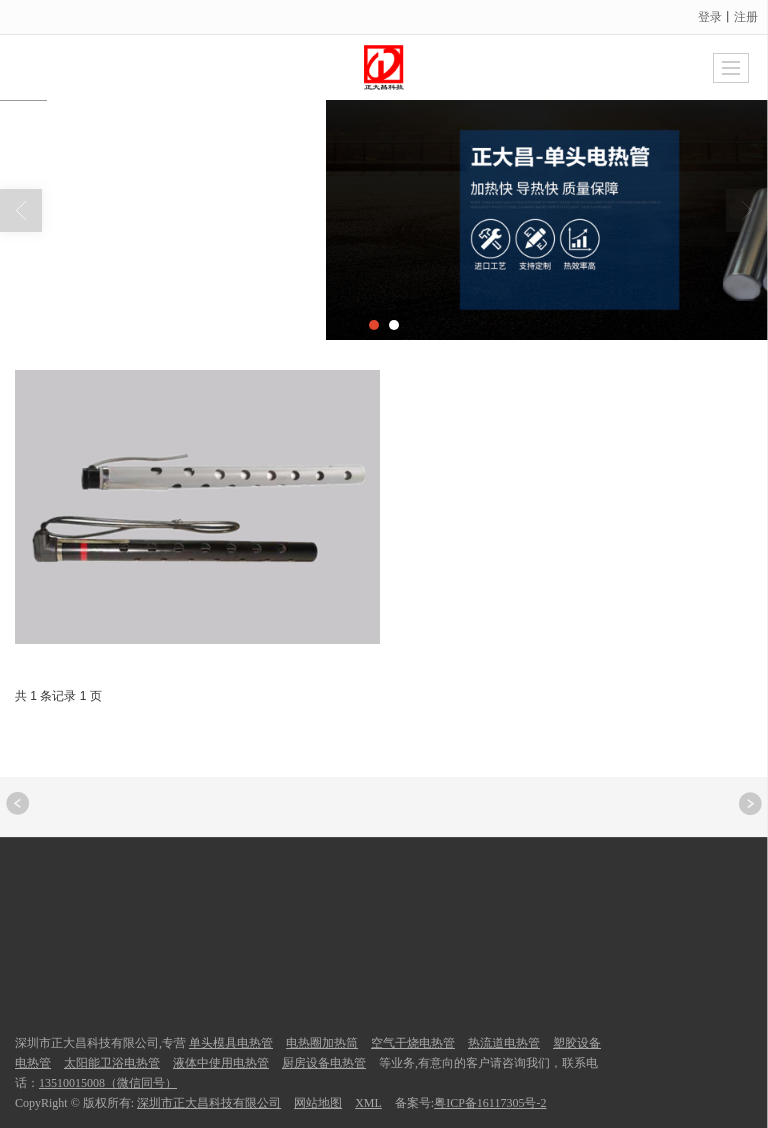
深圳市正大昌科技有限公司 (209, 1103)
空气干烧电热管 (413, 1043)
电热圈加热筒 (322, 1043)
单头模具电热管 (231, 1043)
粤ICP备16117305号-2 (490, 1103)
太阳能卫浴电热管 (112, 1063)
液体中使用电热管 (221, 1063)
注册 (746, 17)
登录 (710, 17)
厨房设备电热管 (324, 1063)
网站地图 (318, 1103)
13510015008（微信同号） (108, 1083)
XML (368, 1103)
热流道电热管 (504, 1043)
